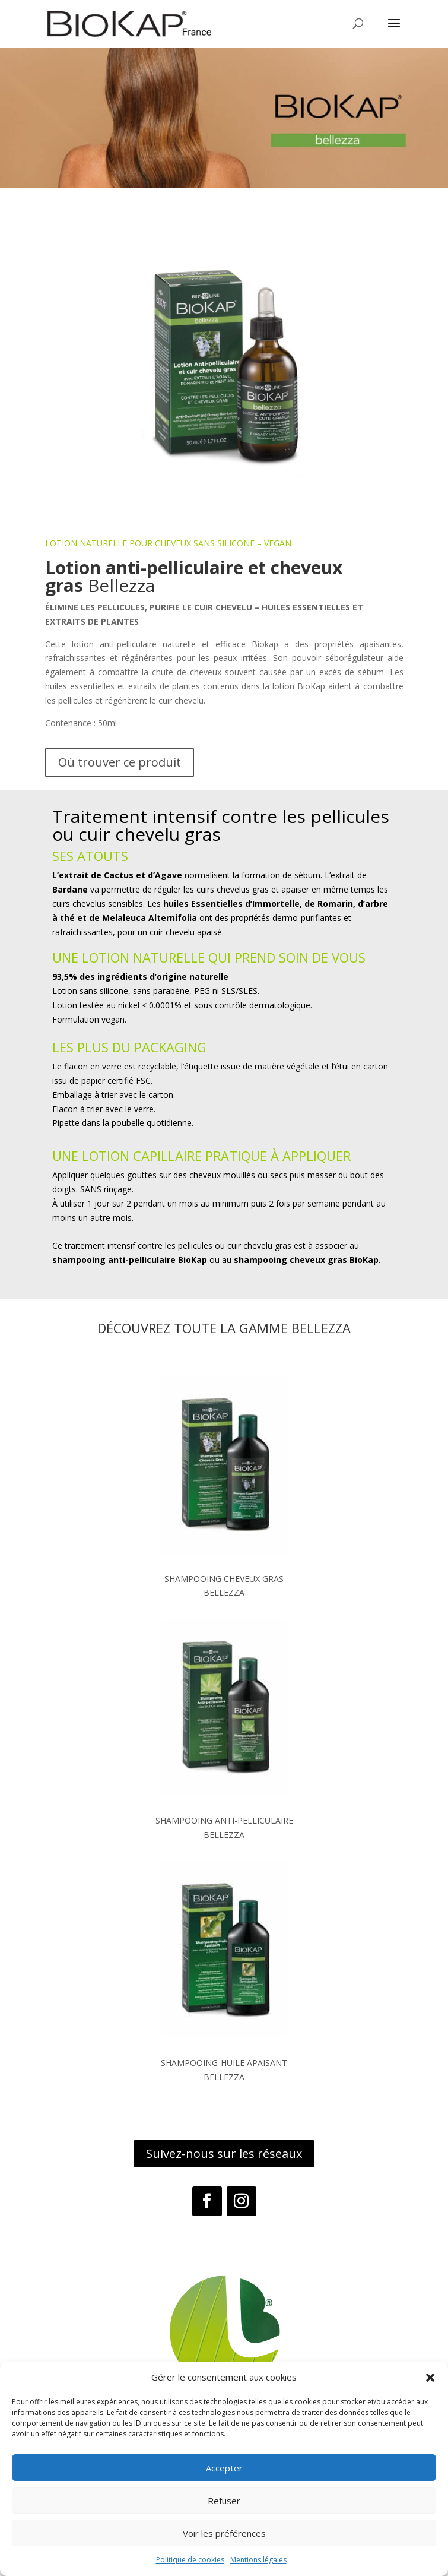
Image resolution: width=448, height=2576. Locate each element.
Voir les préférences (224, 2533)
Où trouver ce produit (119, 762)
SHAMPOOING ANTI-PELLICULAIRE (224, 1820)
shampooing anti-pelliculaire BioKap (129, 1259)
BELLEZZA (224, 1592)
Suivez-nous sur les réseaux (224, 2153)
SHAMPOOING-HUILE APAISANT (224, 2062)
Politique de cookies (190, 2560)
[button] (430, 2378)
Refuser (224, 2501)
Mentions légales (258, 2560)
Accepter (224, 2468)
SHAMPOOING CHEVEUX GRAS (224, 1578)
